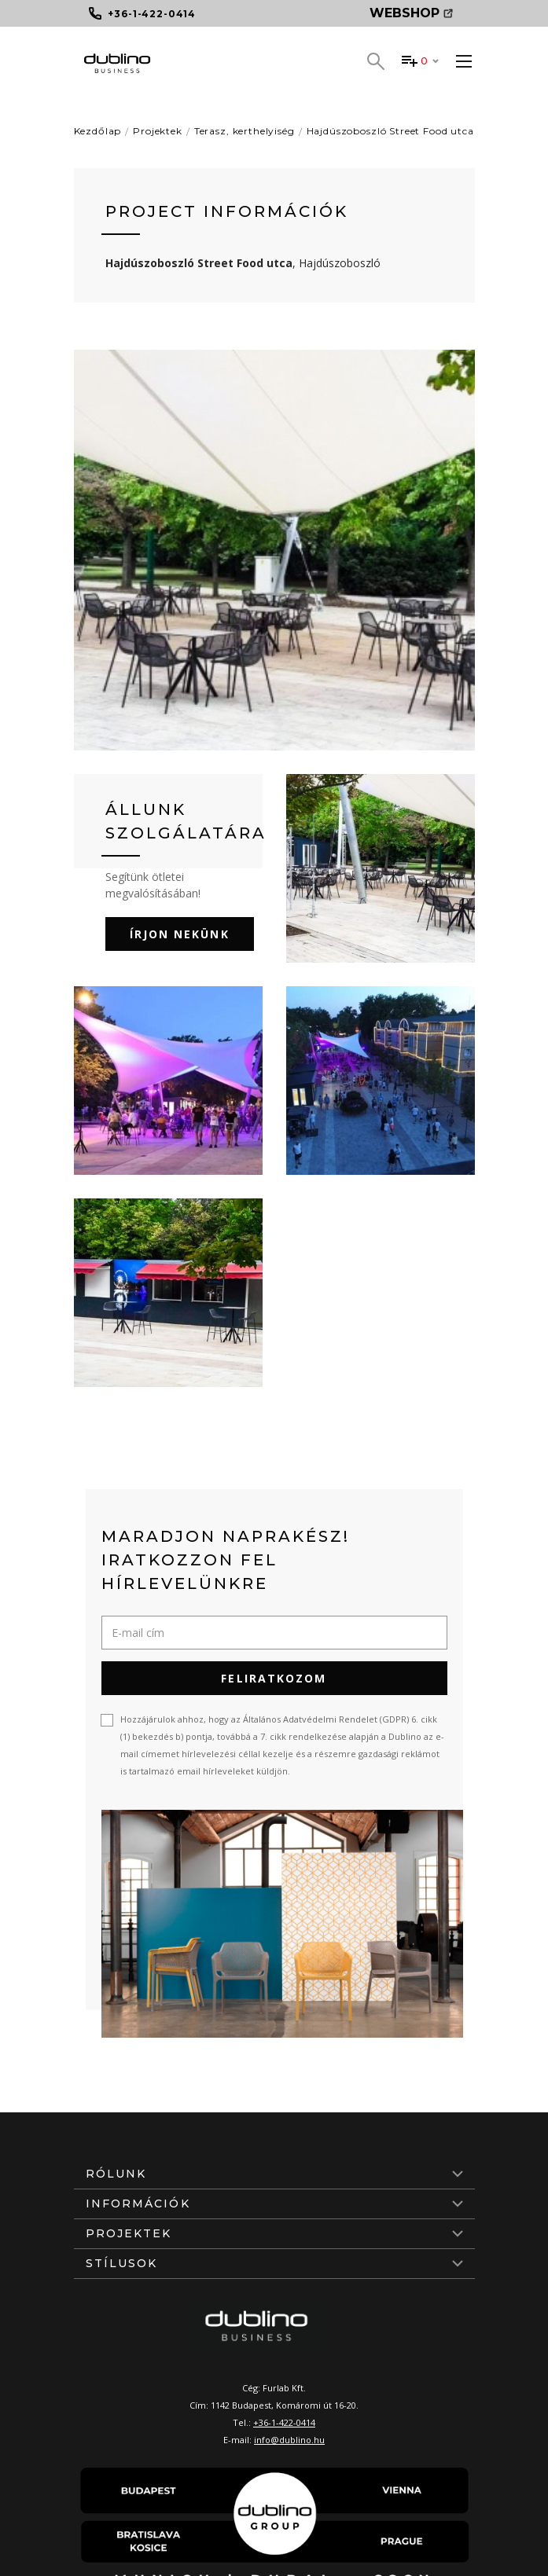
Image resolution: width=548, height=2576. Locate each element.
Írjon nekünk (180, 934)
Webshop (411, 13)
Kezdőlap (98, 131)
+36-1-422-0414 (284, 2422)
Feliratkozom (273, 1678)
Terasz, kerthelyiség (244, 131)
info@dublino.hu (289, 2440)
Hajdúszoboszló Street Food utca (390, 131)
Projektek (157, 131)
